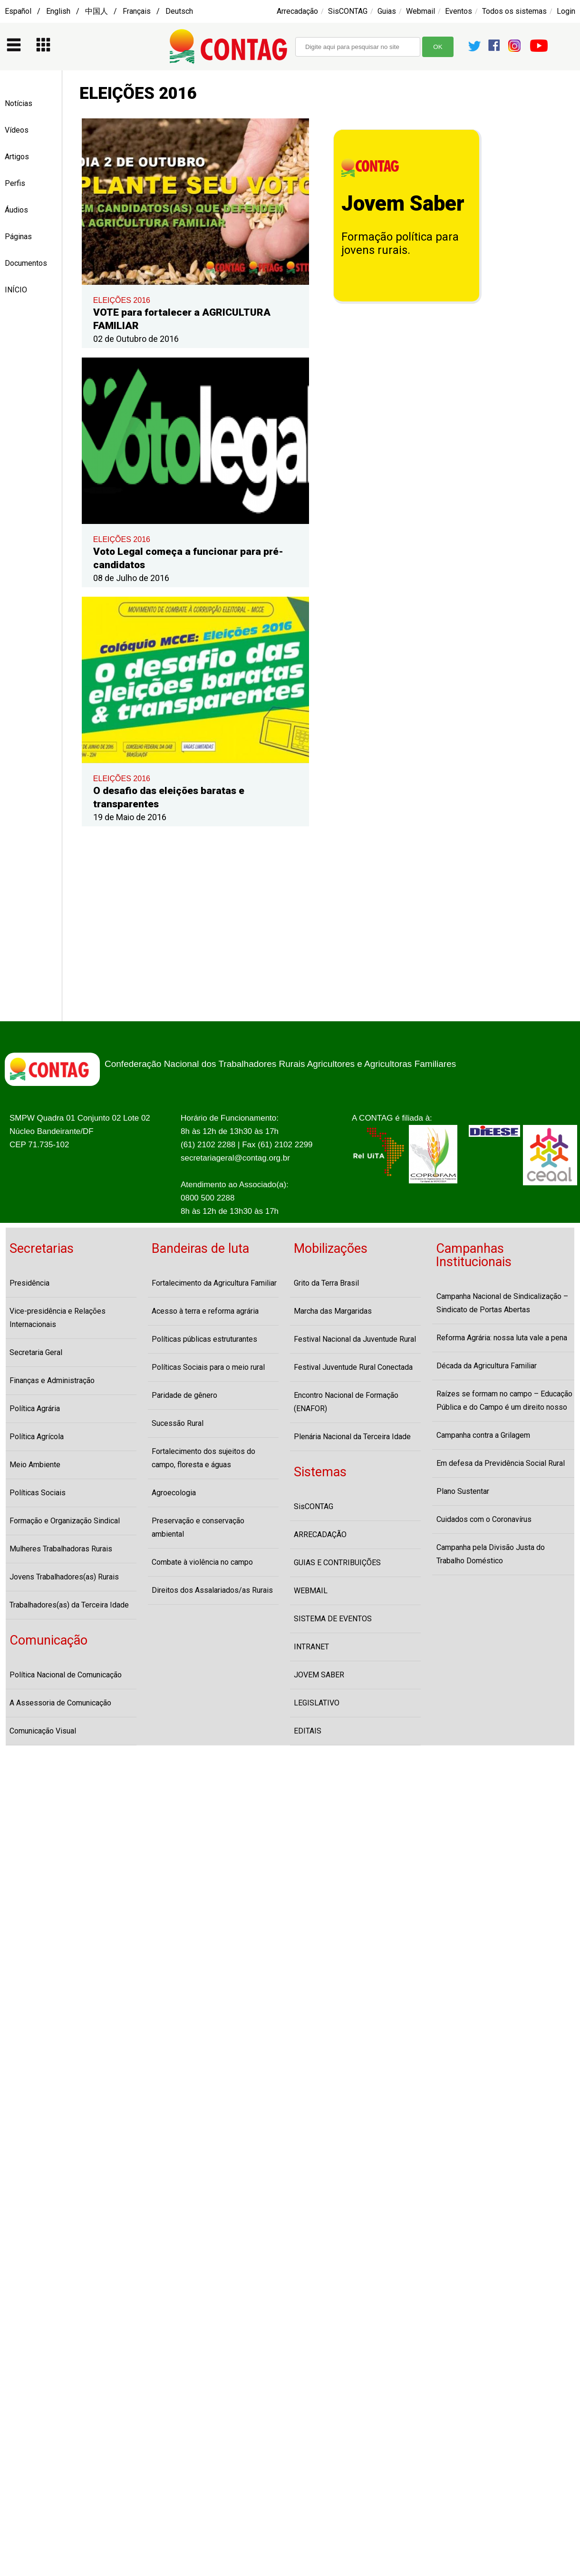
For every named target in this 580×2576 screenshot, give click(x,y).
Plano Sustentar (462, 1491)
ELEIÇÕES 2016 (121, 300)
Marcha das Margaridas (333, 1311)
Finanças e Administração (52, 1380)
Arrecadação (297, 11)
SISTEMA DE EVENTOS (333, 1618)
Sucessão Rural (177, 1423)
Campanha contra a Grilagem (483, 1435)
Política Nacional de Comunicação (66, 1674)
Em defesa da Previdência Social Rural (500, 1463)
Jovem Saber (402, 203)
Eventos (458, 11)
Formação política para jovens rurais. (400, 243)
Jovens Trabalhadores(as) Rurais (64, 1576)
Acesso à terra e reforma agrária (205, 1311)
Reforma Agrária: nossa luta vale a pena (501, 1337)
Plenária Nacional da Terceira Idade (352, 1436)
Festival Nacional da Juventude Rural (355, 1339)
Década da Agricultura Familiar (486, 1365)
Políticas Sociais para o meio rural (208, 1367)
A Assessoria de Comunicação (60, 1702)
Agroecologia (174, 1492)
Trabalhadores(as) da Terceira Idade (69, 1604)
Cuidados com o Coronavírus (484, 1519)
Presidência (29, 1283)
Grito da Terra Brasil (326, 1283)
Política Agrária (35, 1408)
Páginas (18, 236)
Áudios (16, 209)
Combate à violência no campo (202, 1562)
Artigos (17, 156)
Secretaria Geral (36, 1352)
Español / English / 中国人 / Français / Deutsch (99, 11)
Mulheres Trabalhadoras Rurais (61, 1548)
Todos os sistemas (514, 11)
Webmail (420, 11)
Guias (386, 11)
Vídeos (17, 130)
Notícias (18, 103)
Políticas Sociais (38, 1492)
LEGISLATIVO (316, 1702)
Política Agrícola (37, 1436)
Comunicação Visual (43, 1730)
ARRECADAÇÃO (320, 1534)
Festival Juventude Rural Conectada (353, 1367)
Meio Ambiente (35, 1464)
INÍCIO (16, 289)
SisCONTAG (347, 11)
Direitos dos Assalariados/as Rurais (212, 1590)
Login (566, 11)
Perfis (15, 183)
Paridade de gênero (184, 1395)
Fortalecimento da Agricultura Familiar (214, 1283)
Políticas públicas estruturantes (204, 1339)
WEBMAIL (311, 1590)
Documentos (26, 263)
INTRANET (311, 1646)
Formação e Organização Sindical (65, 1520)
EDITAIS (307, 1730)
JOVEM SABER (319, 1674)
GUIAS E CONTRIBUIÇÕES (337, 1562)
